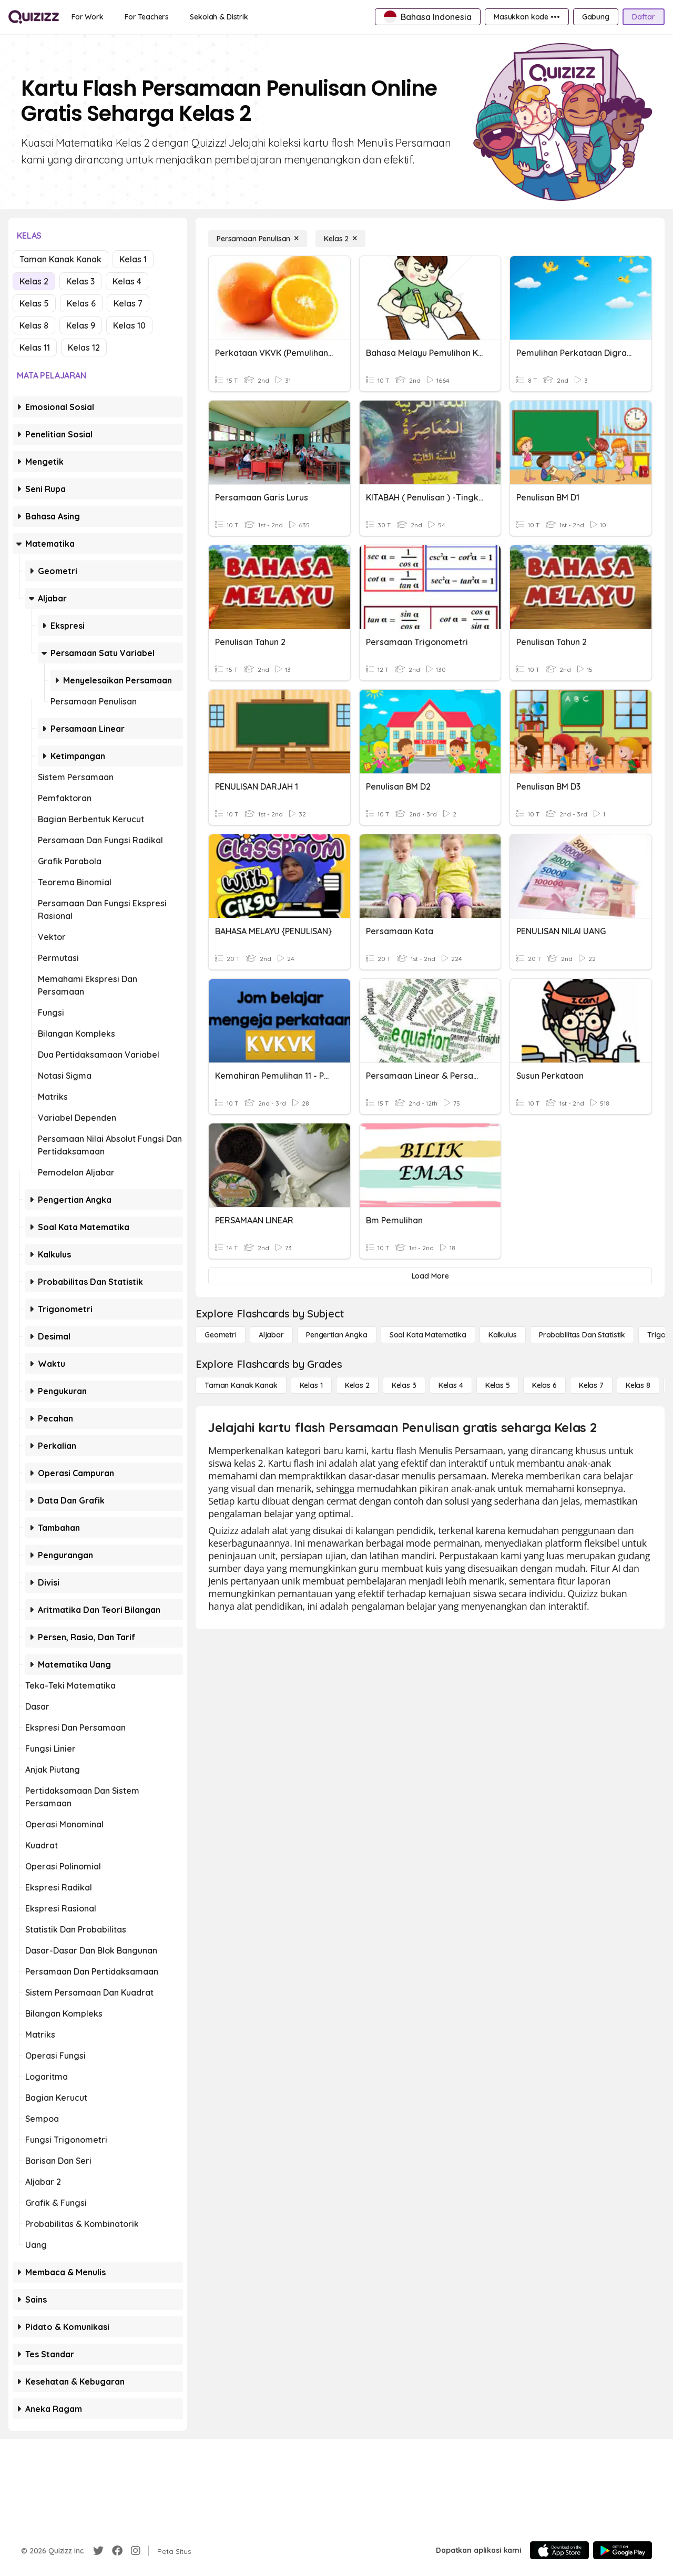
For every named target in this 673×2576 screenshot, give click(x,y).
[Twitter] (98, 2550)
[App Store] (559, 2550)
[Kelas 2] (340, 238)
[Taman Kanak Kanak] (241, 1385)
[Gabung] (595, 16)
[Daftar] (644, 16)
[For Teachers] (146, 16)
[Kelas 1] (311, 1385)
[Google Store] (622, 2550)
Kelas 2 (33, 281)
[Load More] (430, 1275)
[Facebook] (117, 2550)
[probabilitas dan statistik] (582, 1334)
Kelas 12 (84, 347)
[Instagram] (135, 2550)
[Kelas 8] (638, 1385)
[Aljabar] (271, 1334)
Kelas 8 (33, 325)
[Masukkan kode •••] (527, 16)
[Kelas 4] (451, 1385)
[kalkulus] (503, 1334)
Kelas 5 (34, 303)
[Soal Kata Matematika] (428, 1334)
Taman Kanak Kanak (60, 259)
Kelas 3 (80, 281)
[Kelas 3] (404, 1385)
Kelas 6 (81, 303)
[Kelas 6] (544, 1385)
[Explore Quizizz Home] (33, 17)
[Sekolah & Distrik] (219, 16)
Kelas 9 (80, 325)
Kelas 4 (127, 281)
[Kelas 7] (591, 1385)
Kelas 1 (133, 259)
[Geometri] (221, 1334)
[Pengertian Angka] (336, 1334)
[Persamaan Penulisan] (257, 238)
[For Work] (87, 16)
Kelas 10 (129, 325)
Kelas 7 (128, 303)
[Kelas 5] (497, 1385)
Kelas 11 (34, 347)
